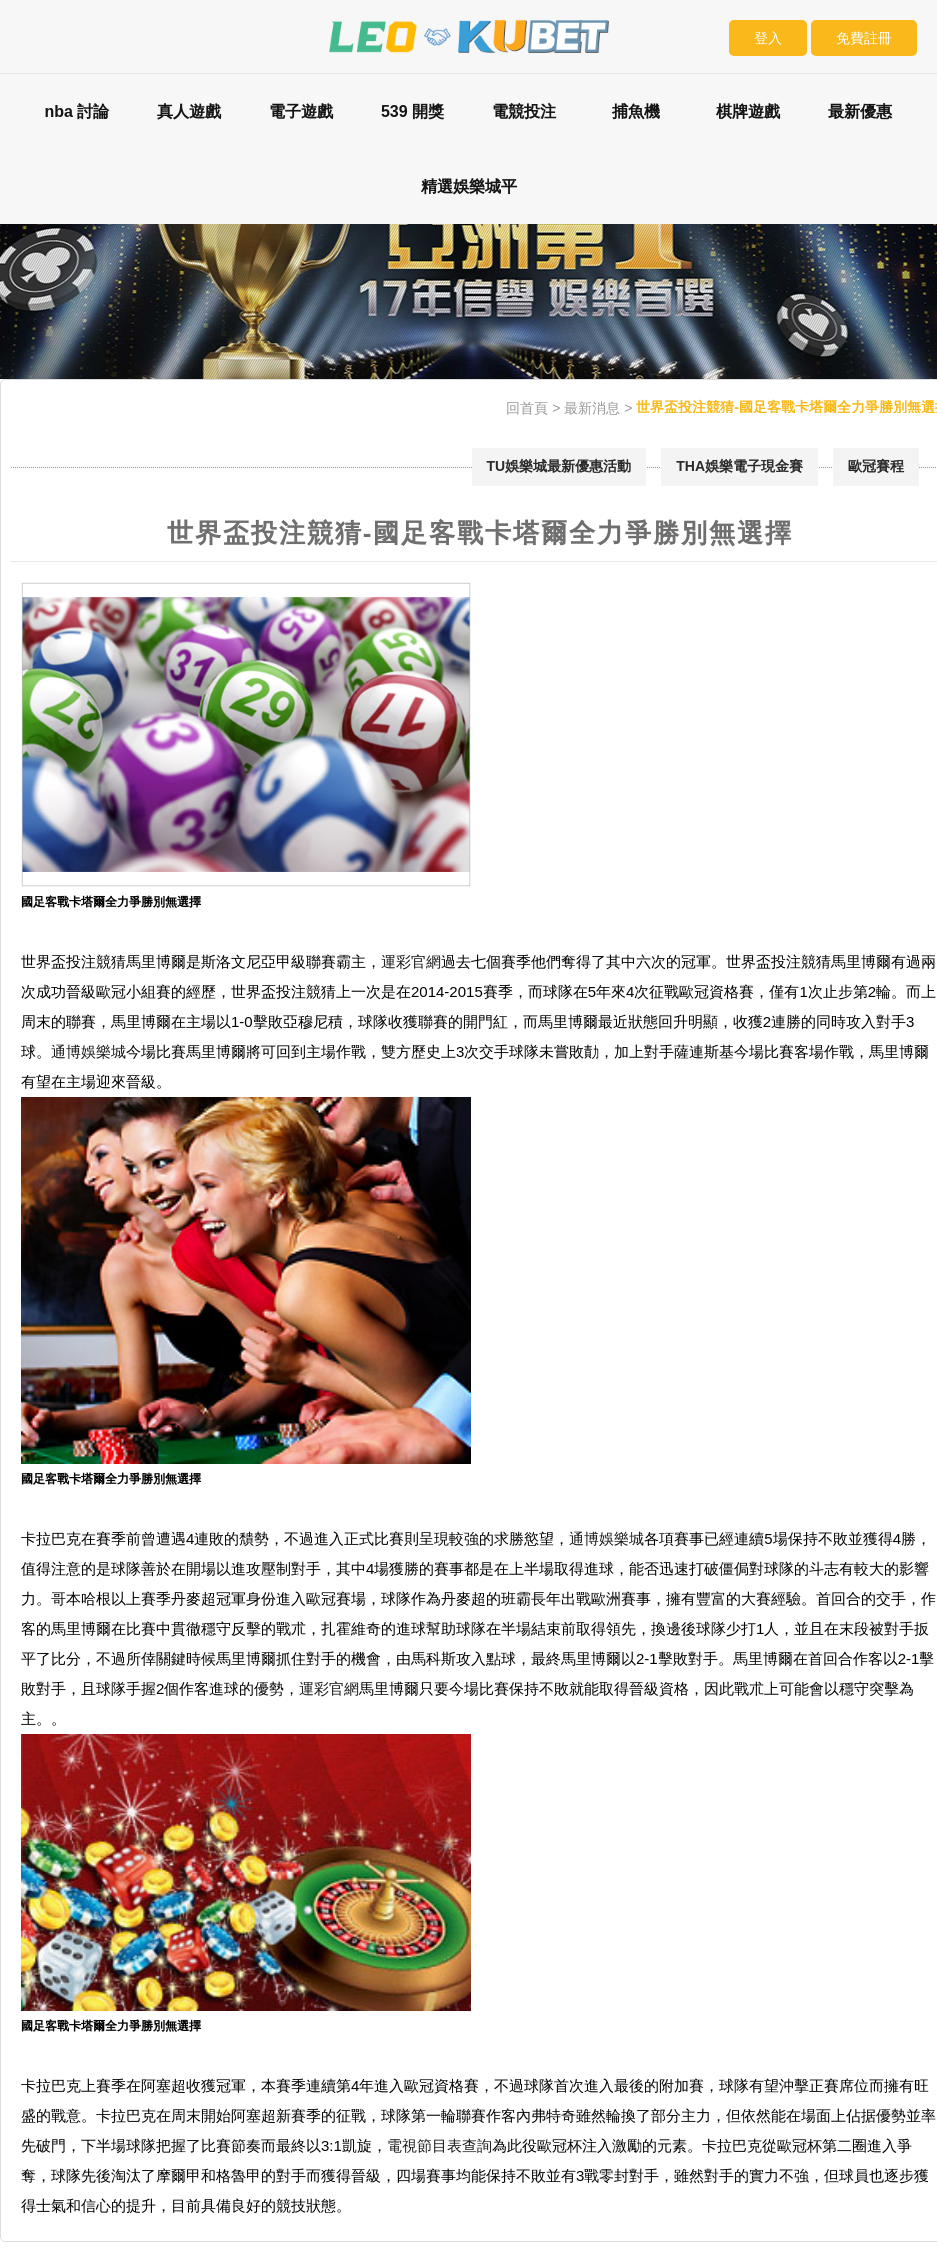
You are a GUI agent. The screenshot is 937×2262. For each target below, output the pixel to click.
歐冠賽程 (876, 466)
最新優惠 (860, 111)
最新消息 (592, 408)
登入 (768, 38)
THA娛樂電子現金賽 (739, 466)
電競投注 (524, 111)
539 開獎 (412, 111)
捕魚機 (636, 111)
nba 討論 (76, 111)
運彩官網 (411, 961)
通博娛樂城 (88, 1051)
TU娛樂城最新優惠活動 (559, 466)
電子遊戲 (301, 111)
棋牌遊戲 (748, 111)
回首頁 (527, 408)
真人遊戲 (189, 111)
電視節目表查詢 (439, 2145)
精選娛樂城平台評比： (469, 201)
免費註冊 (864, 38)
